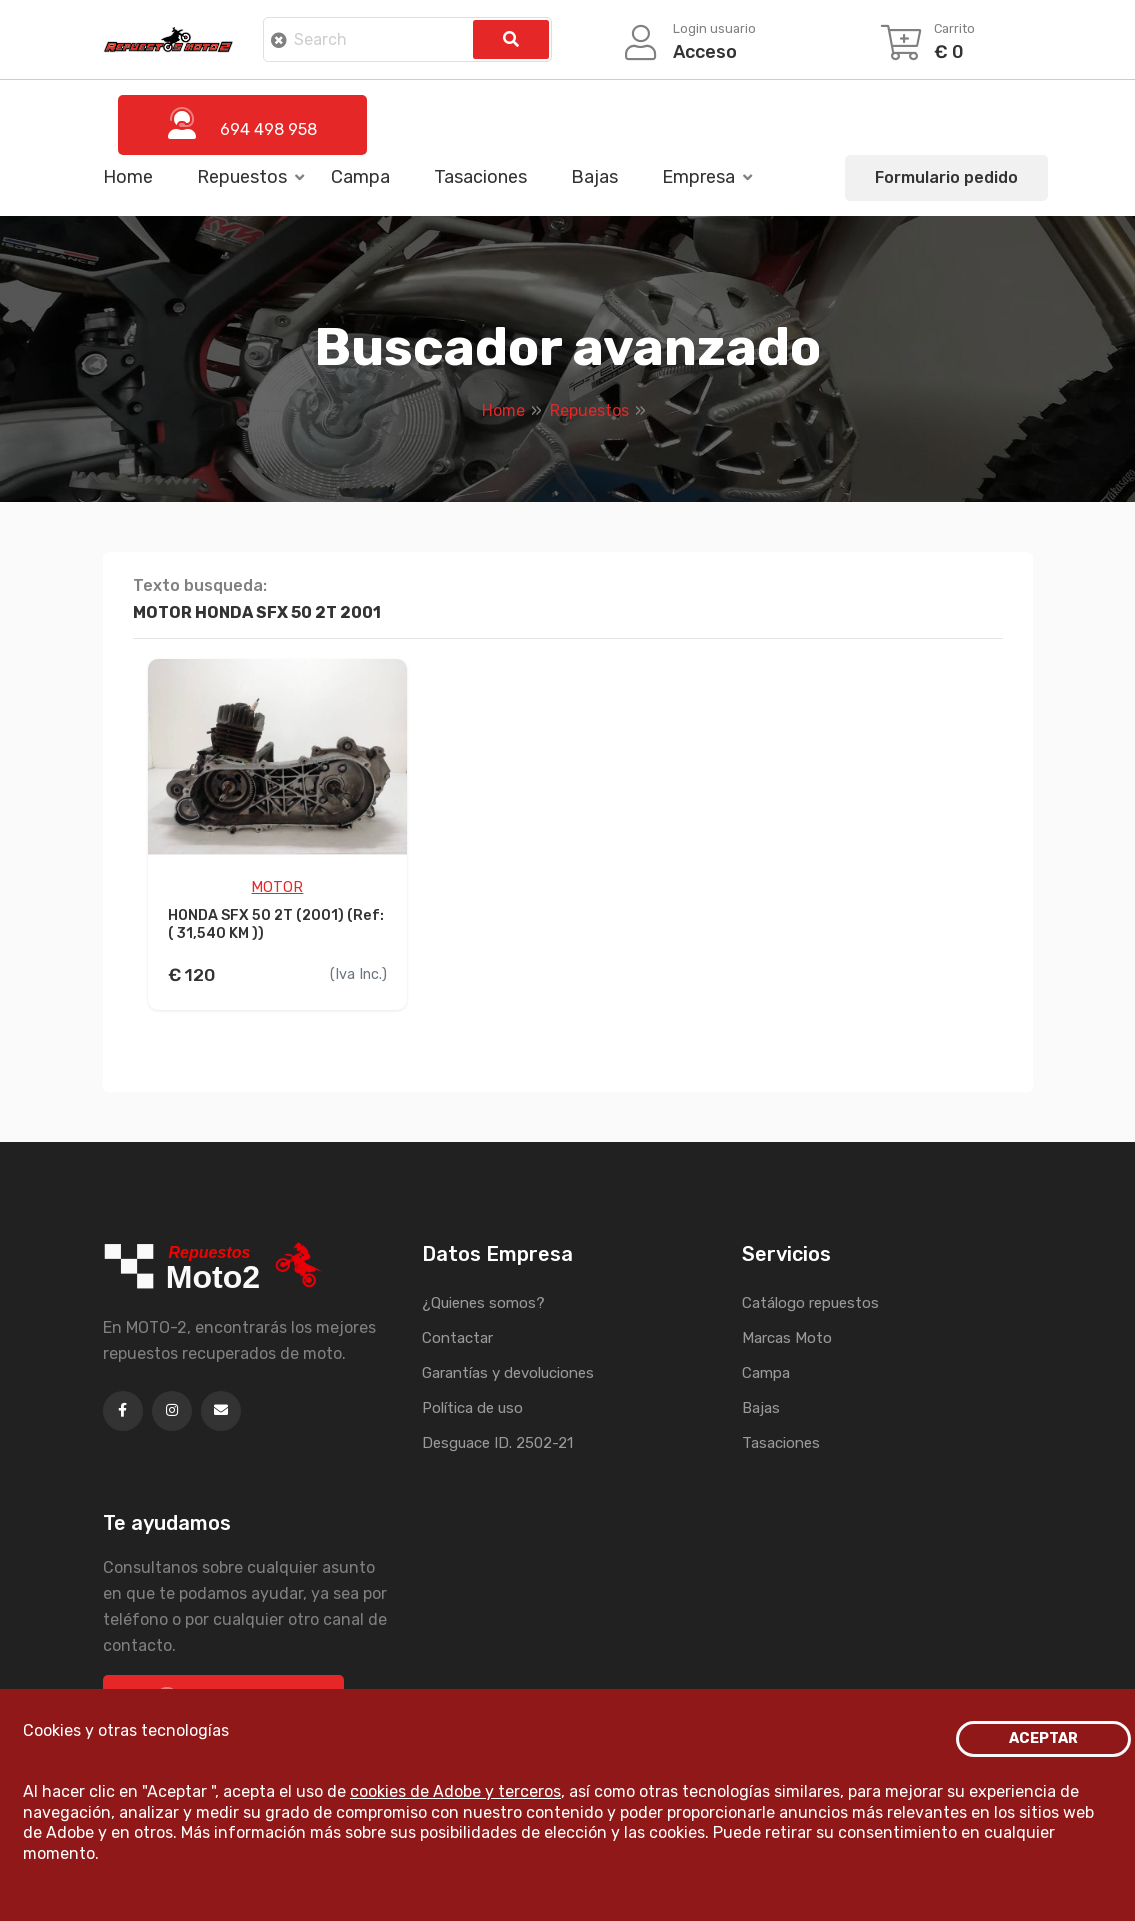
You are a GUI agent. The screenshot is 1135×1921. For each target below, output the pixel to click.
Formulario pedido (946, 177)
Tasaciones (480, 177)
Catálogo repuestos (810, 1303)
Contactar (457, 1338)
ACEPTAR (1043, 1738)
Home (128, 177)
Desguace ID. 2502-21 (497, 1443)
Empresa (698, 177)
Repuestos (242, 177)
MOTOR (277, 887)
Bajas (594, 177)
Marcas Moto (787, 1338)
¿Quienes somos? (483, 1303)
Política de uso (472, 1408)
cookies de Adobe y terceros (455, 1791)
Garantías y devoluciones (508, 1373)
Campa (360, 177)
